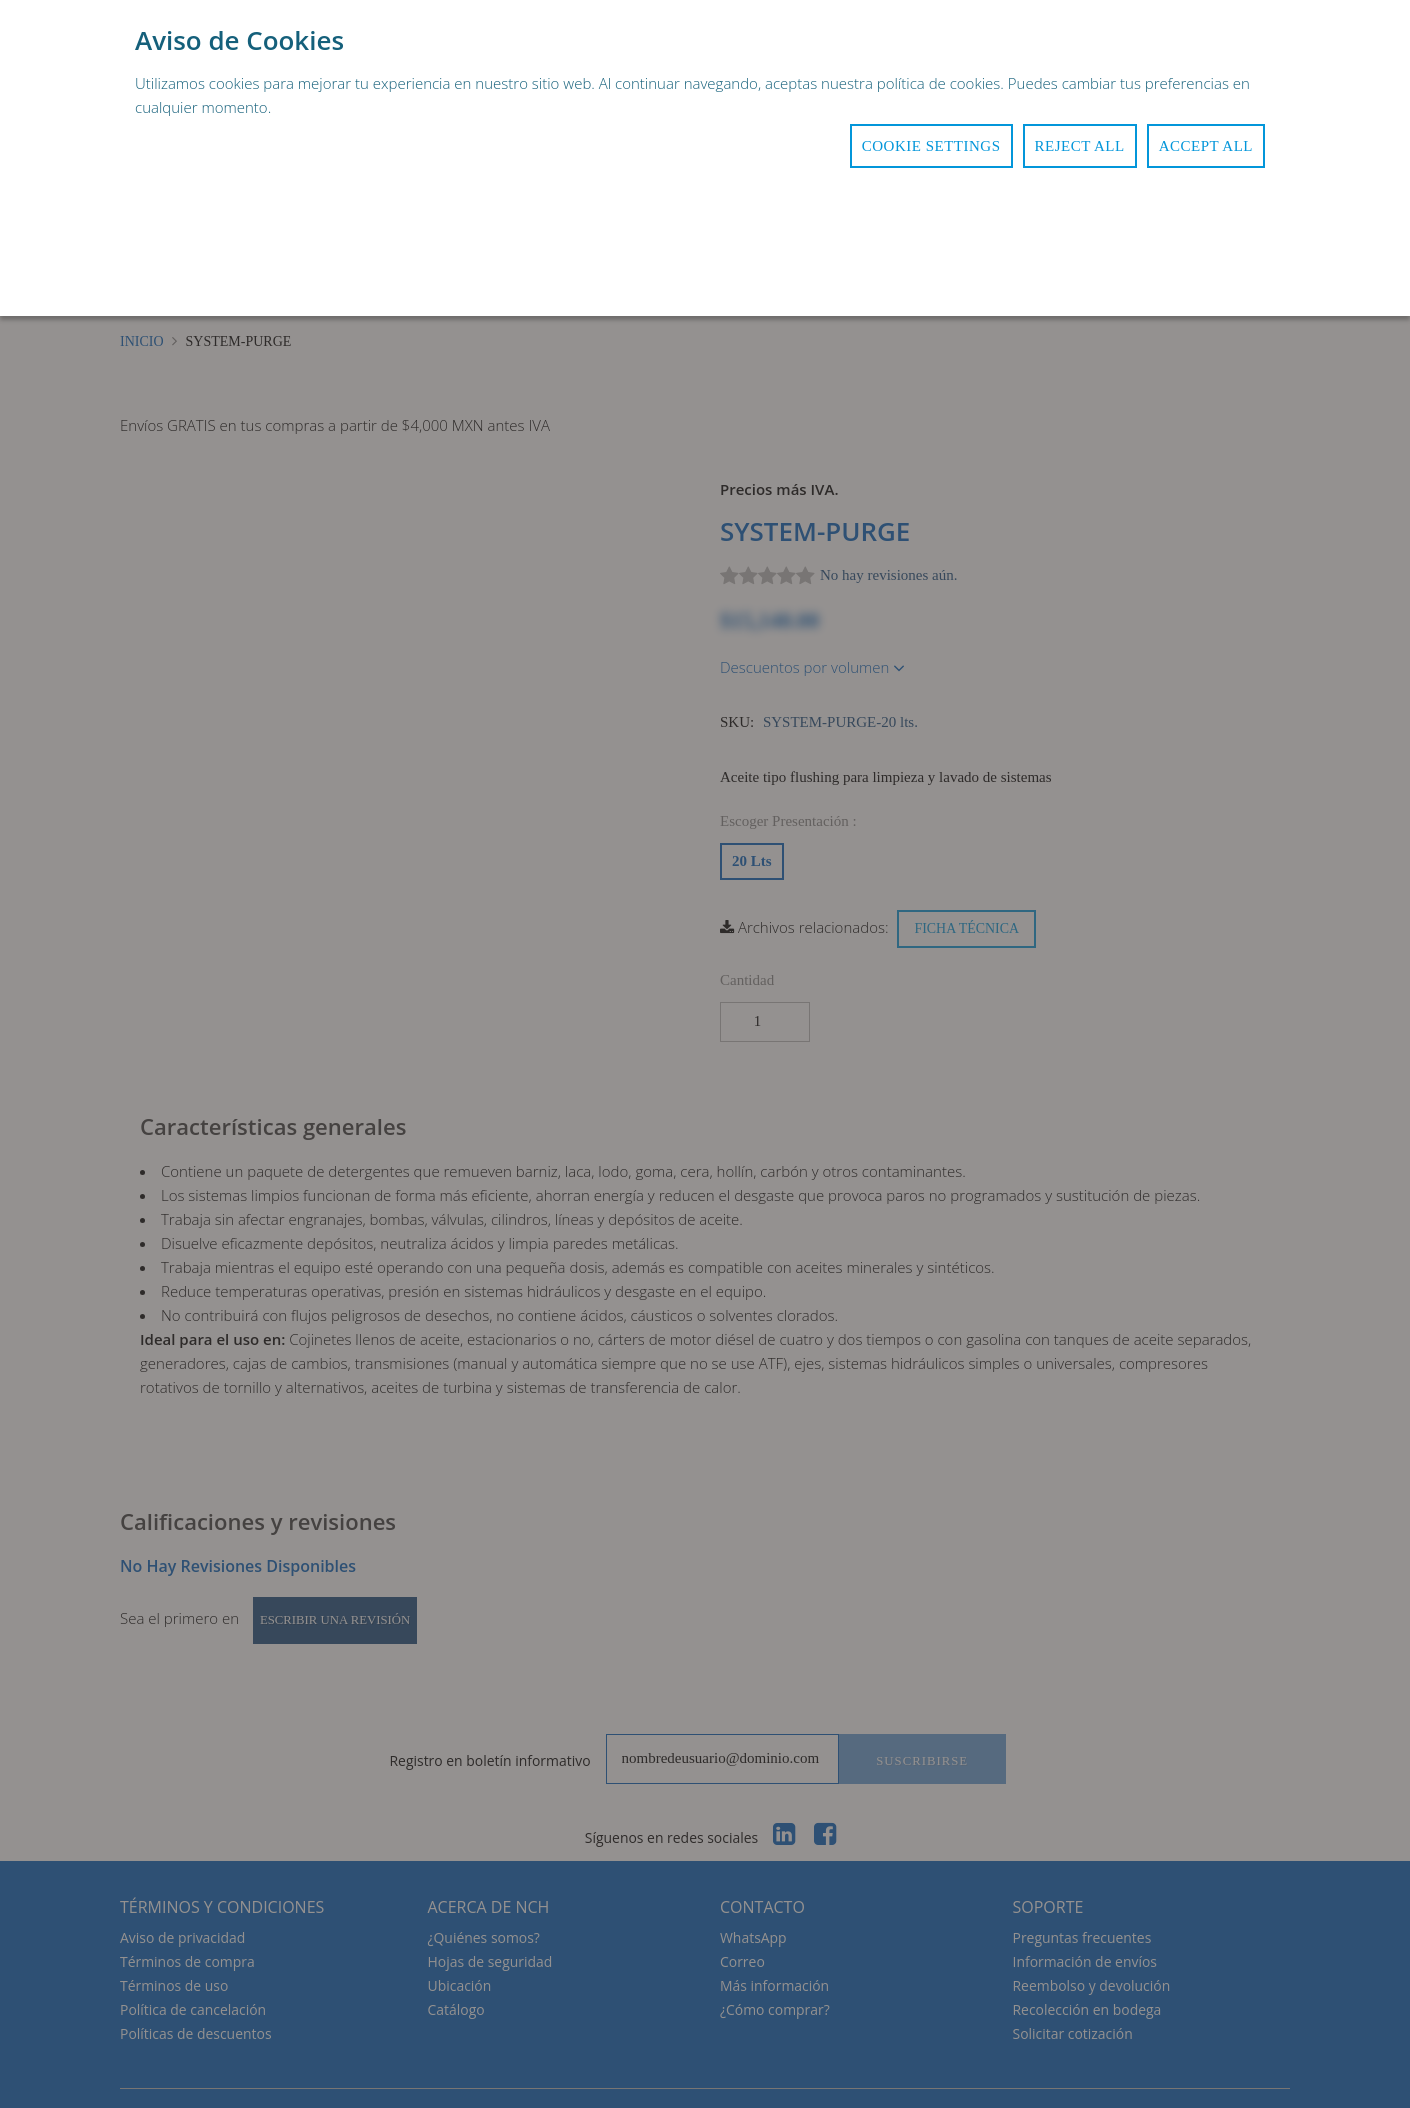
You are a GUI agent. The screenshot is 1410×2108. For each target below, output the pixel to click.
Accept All (1206, 146)
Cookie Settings (931, 146)
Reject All (1080, 146)
